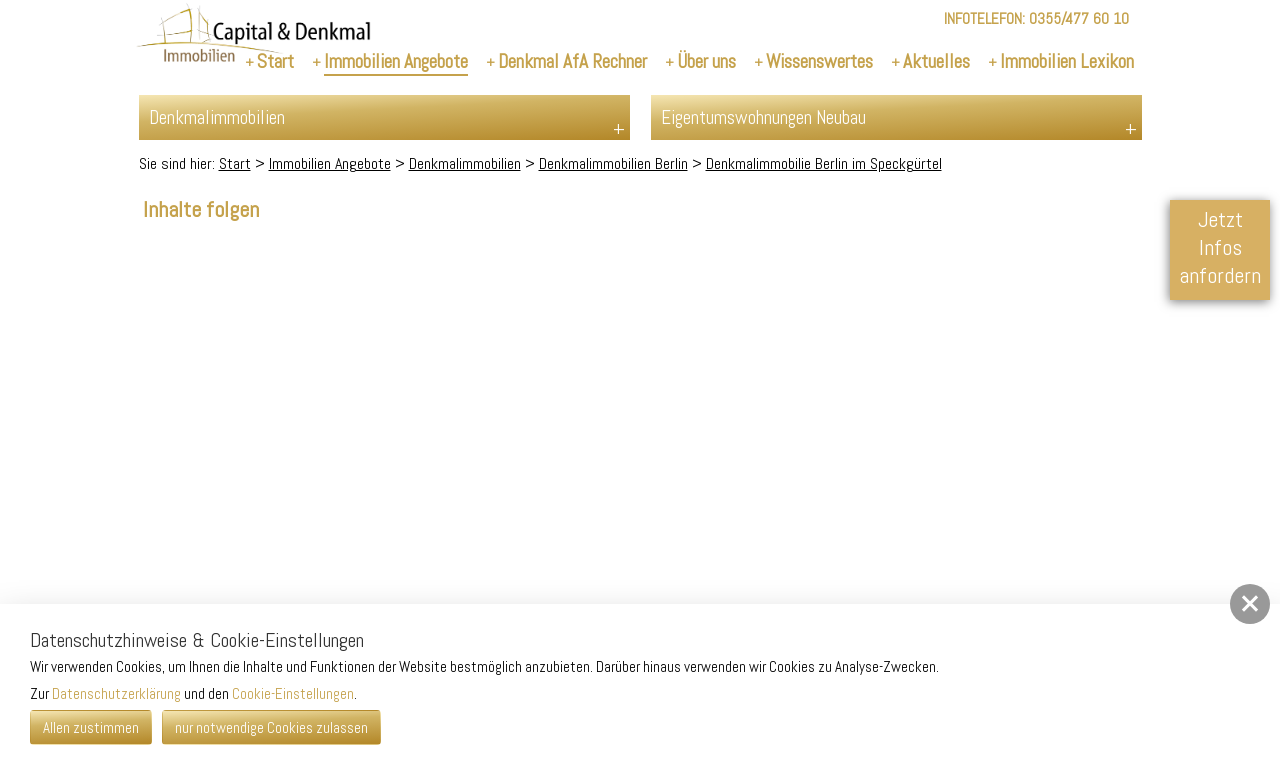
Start (235, 163)
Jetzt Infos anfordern (1220, 247)
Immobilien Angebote (330, 163)
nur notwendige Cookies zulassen (271, 727)
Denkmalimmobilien (465, 163)
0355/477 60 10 (1079, 18)
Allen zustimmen (91, 727)
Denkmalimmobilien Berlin (613, 163)
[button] (1250, 604)
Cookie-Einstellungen (293, 693)
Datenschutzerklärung (116, 693)
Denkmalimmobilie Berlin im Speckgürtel (824, 163)
